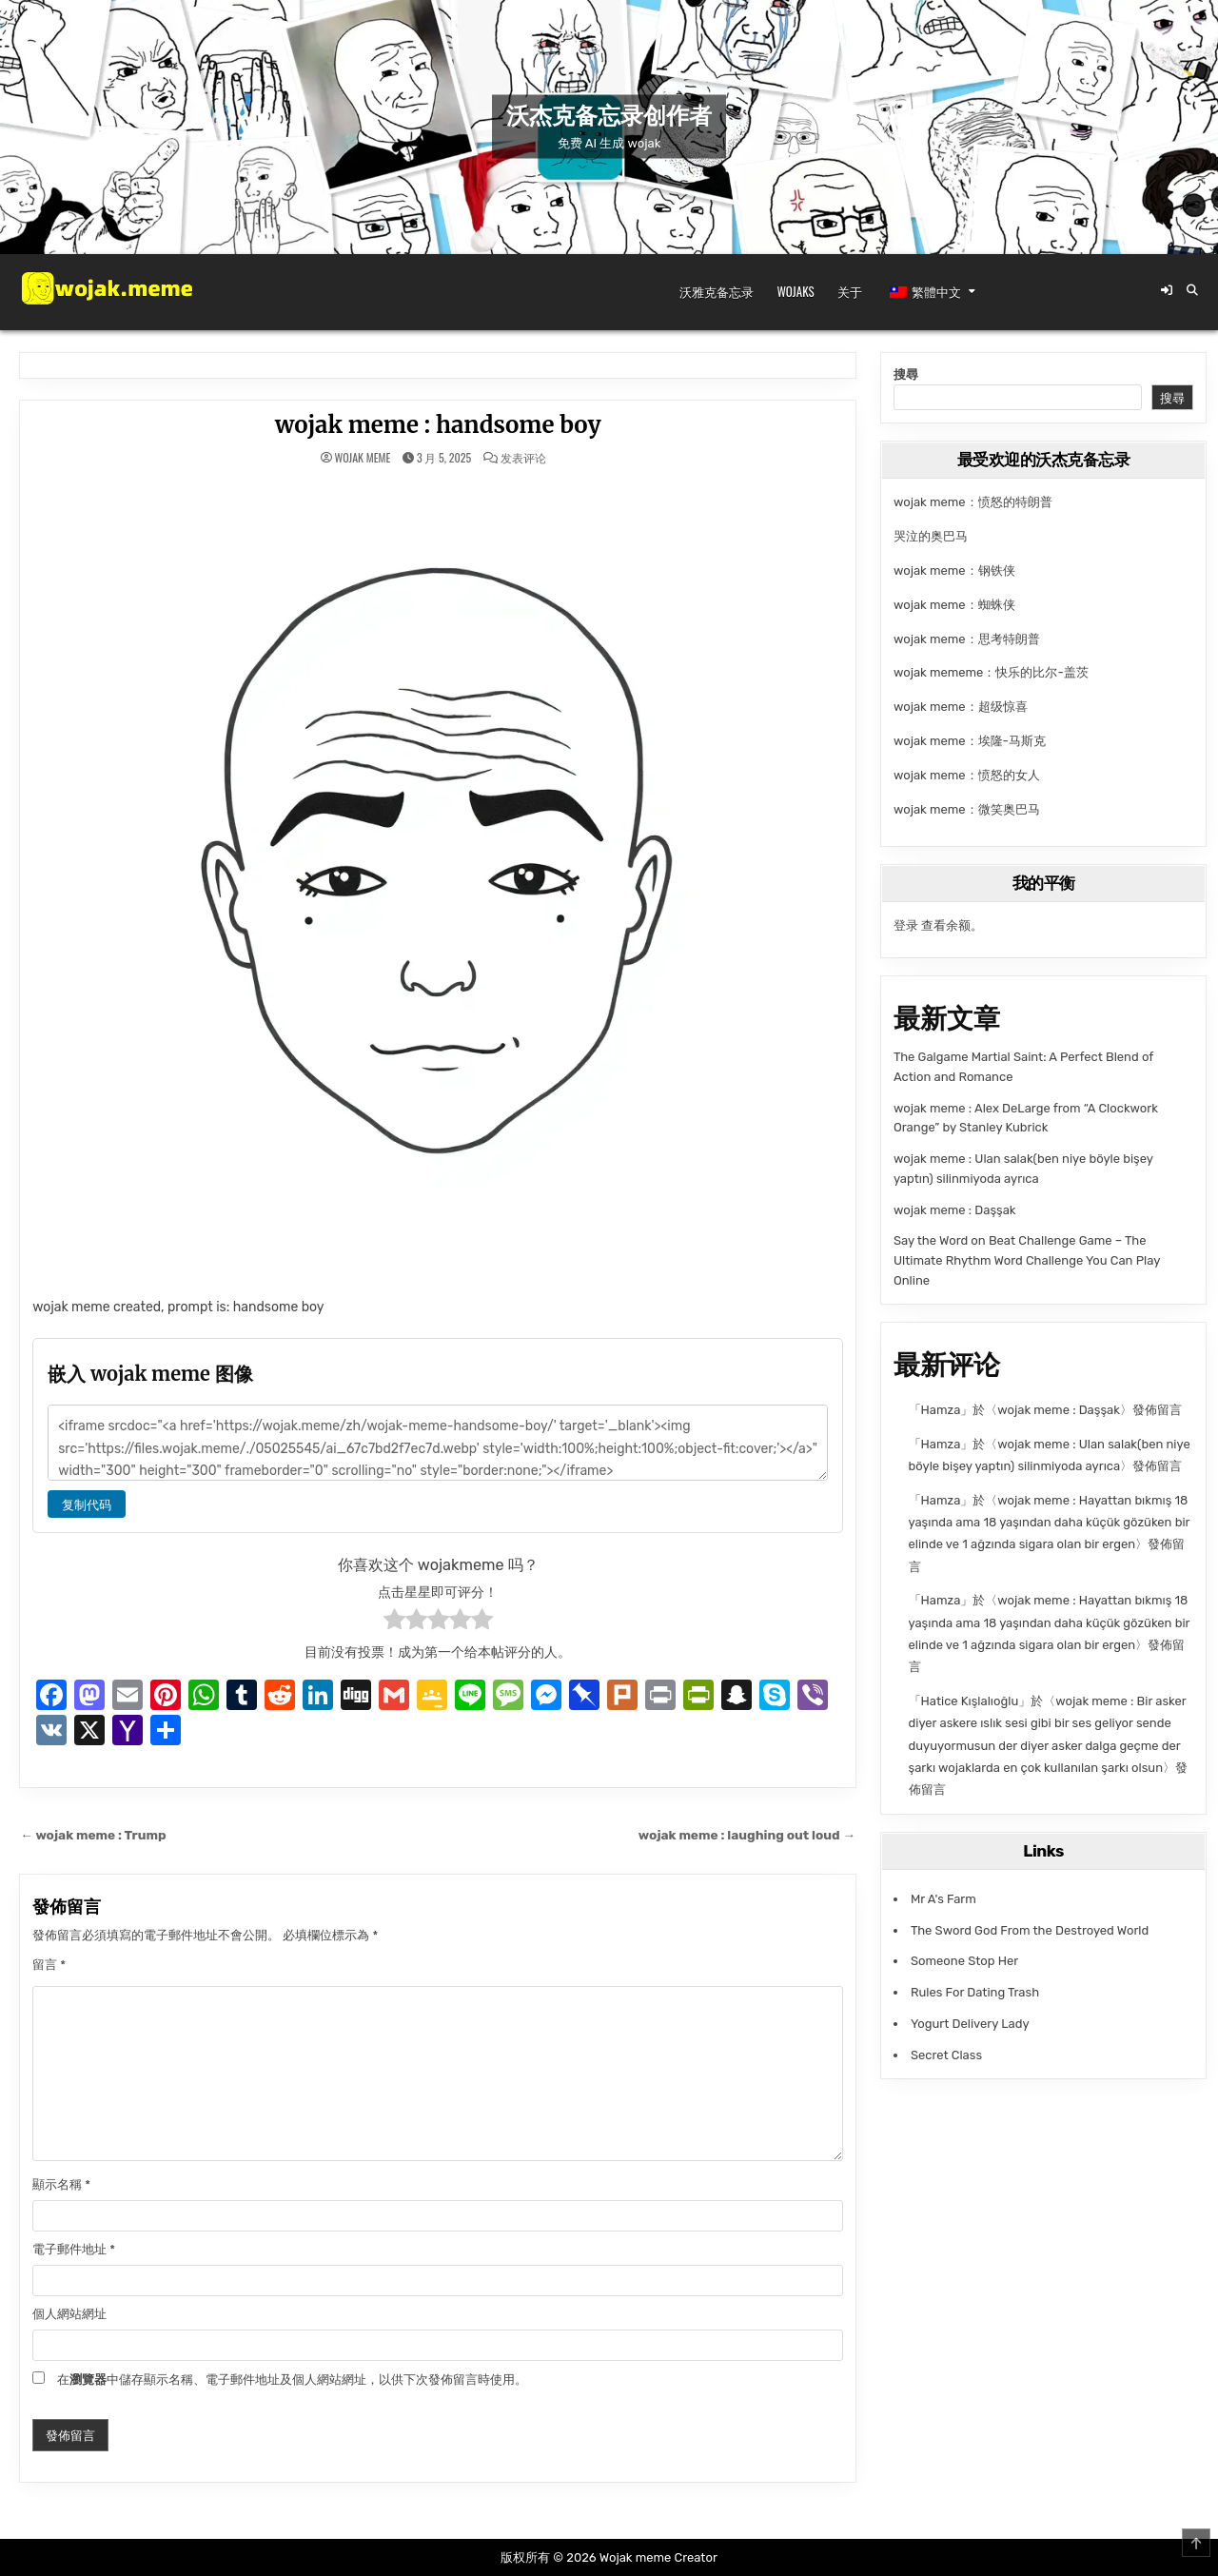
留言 (49, 1964)
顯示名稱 (61, 2184)
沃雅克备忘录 (716, 291)
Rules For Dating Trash (975, 1992)
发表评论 (523, 457)
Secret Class (946, 2055)
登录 (906, 925)
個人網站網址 (69, 2314)
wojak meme (362, 457)
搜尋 (906, 374)
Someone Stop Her (964, 1961)
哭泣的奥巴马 (931, 536)
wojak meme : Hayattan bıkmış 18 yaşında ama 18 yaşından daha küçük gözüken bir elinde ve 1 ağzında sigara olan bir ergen (1049, 1522)
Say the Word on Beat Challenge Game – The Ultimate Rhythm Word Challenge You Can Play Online (1027, 1260)
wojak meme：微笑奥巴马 (967, 809)
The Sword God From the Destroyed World (1030, 1930)
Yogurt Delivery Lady (970, 2023)
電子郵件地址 (73, 2249)
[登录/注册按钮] (1166, 290)
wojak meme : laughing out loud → (746, 1834)
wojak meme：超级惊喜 (961, 706)
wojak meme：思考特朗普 (967, 639)
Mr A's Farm (943, 1899)
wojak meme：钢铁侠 (954, 570)
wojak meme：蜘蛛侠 (954, 605)
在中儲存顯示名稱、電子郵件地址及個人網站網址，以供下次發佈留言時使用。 (292, 2379)
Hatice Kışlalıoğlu (970, 1701)
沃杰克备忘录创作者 (609, 116)
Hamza (941, 1410)
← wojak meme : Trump (93, 1834)
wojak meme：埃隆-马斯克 (970, 741)
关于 (849, 291)
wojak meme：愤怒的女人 (967, 775)
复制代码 (86, 1503)
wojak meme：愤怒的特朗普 (973, 502)
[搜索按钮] (1192, 290)
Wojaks (795, 291)
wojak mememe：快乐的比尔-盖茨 (991, 672)
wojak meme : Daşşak (955, 1210)
